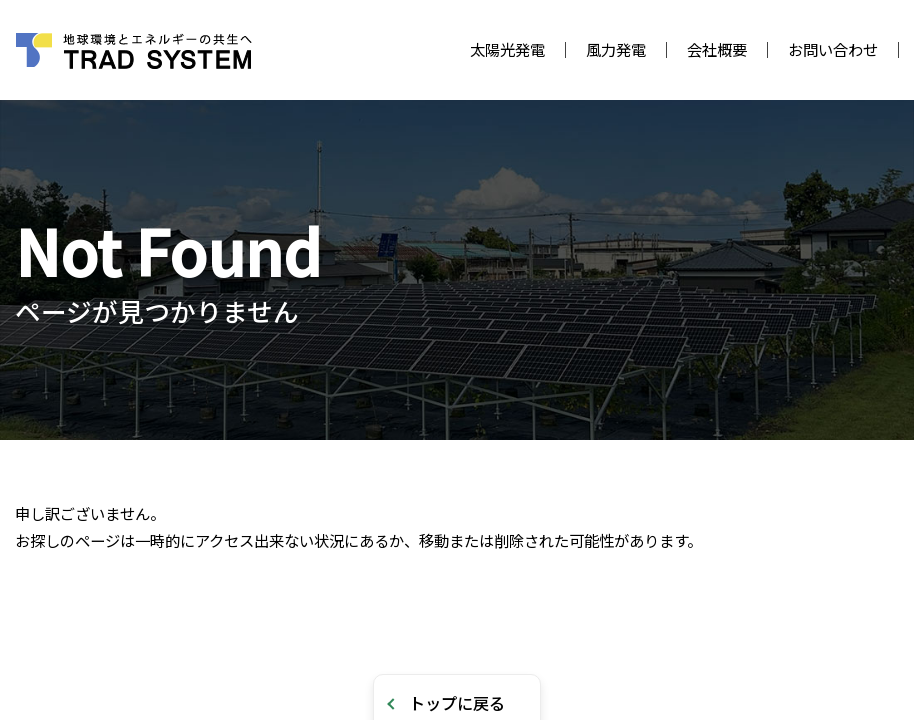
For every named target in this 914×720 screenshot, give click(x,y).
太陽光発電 (507, 49)
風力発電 (616, 49)
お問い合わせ (833, 49)
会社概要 (717, 49)
